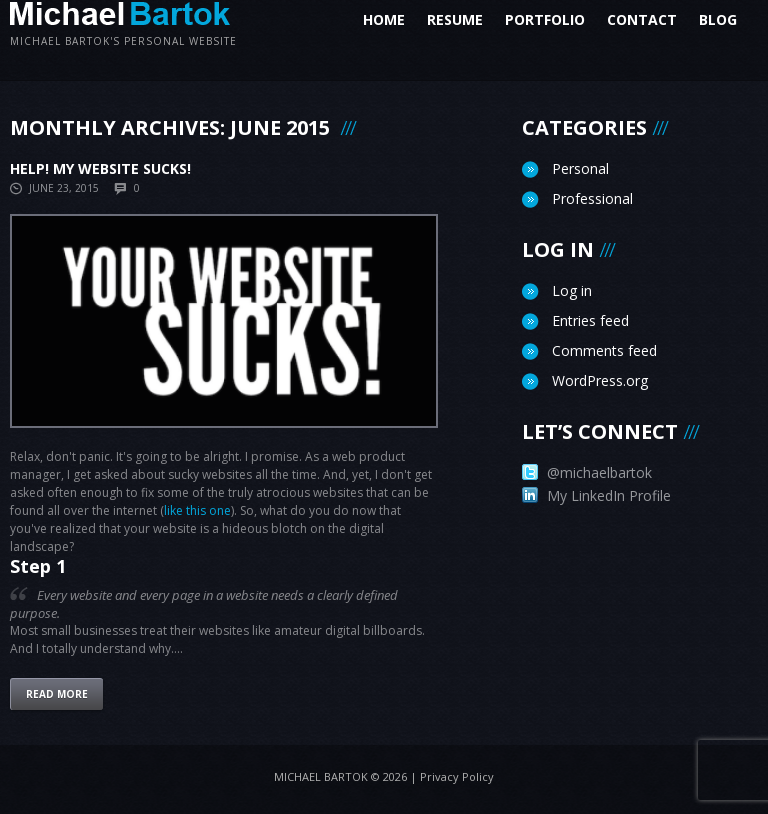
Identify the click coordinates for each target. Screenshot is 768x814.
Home (384, 19)
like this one (197, 510)
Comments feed (604, 350)
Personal (580, 168)
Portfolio (545, 19)
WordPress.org (600, 380)
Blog (724, 19)
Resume (455, 19)
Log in (572, 290)
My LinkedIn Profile (596, 495)
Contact (642, 19)
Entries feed (590, 320)
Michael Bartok (321, 776)
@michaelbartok (587, 472)
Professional (592, 198)
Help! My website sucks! (100, 168)
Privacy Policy (457, 776)
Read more (57, 694)
